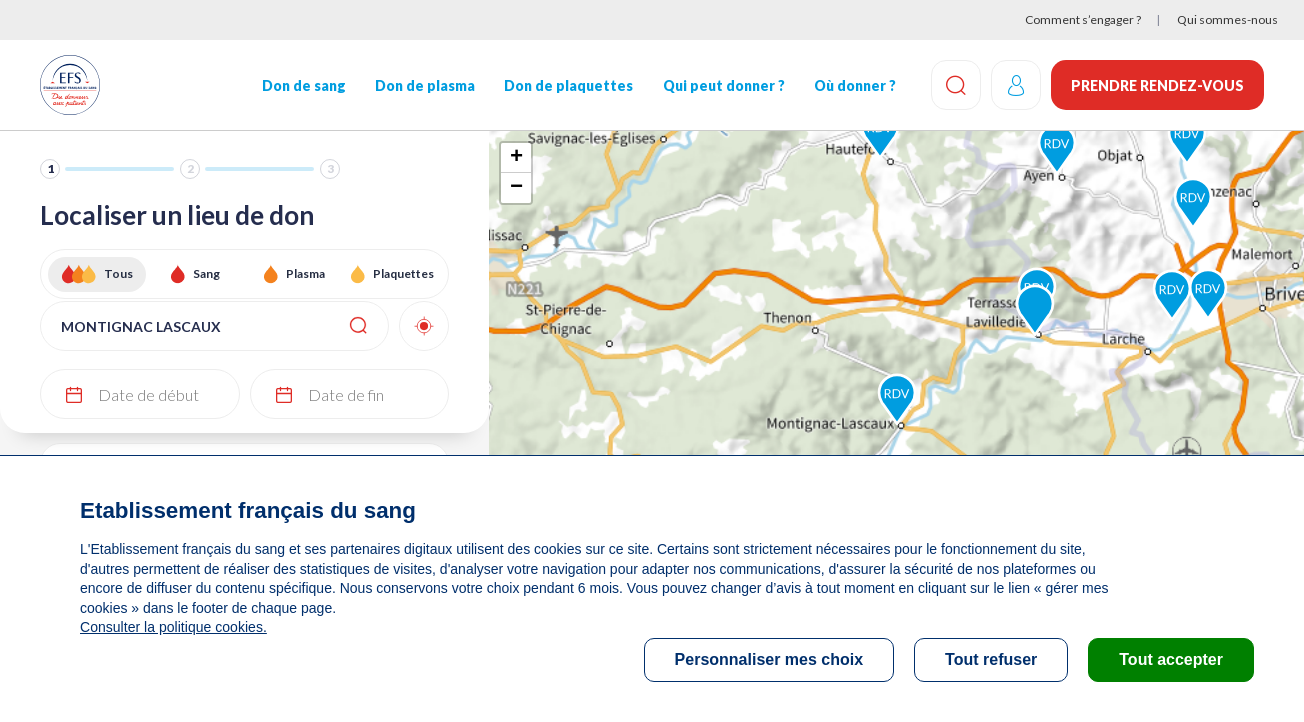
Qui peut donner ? (724, 85)
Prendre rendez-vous (1157, 85)
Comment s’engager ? (1083, 19)
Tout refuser (991, 659)
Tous (118, 273)
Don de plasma (425, 85)
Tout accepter (1171, 659)
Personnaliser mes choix (769, 659)
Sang (206, 273)
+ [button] (516, 158)
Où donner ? (855, 85)
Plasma (305, 273)
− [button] (516, 188)
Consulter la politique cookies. (173, 627)
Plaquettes (403, 273)
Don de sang (304, 85)
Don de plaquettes (568, 85)
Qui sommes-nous (1227, 19)
